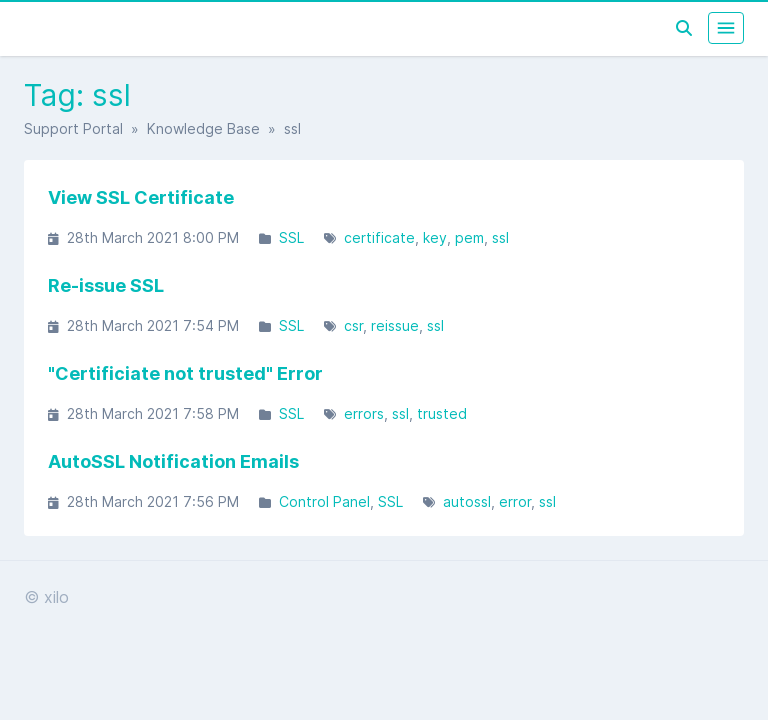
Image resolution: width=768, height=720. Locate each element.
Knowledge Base (203, 128)
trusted (442, 413)
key (435, 237)
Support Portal (73, 128)
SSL (291, 237)
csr (353, 325)
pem (469, 237)
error (515, 501)
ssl (500, 237)
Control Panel (324, 501)
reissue (395, 325)
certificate (379, 237)
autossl (467, 501)
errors (364, 413)
